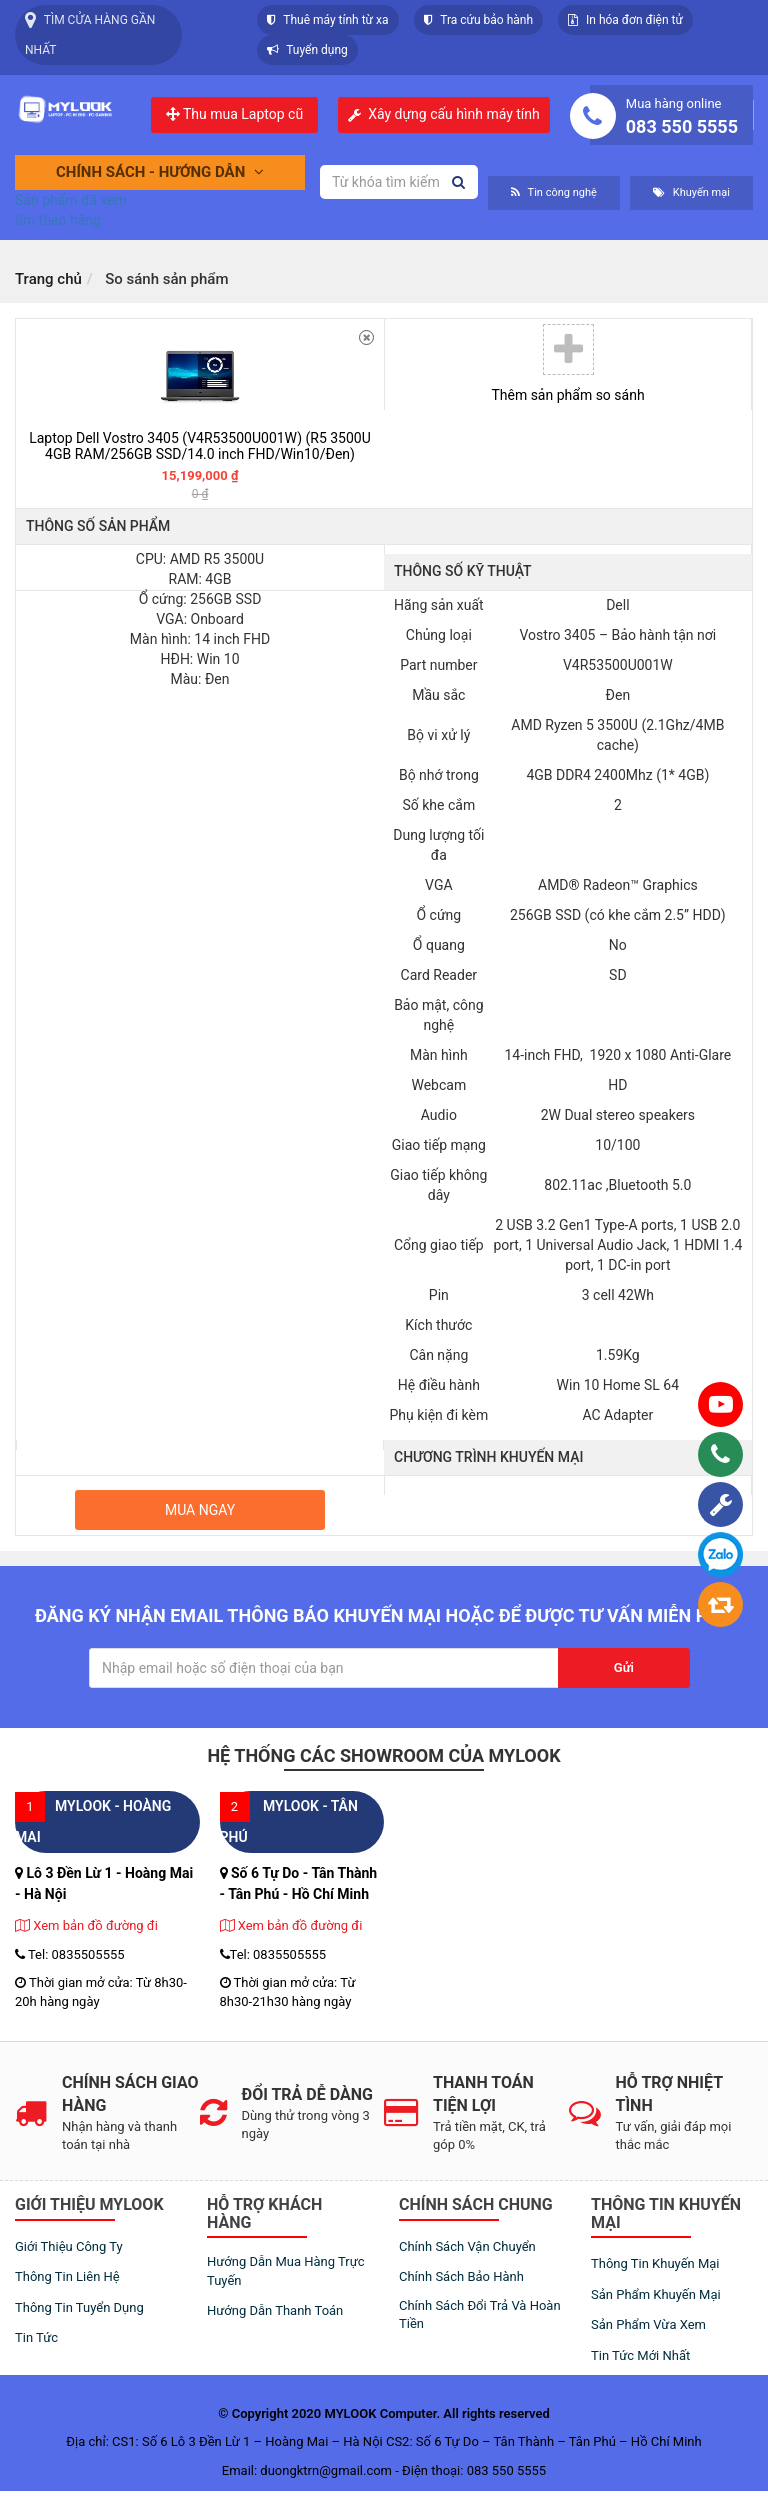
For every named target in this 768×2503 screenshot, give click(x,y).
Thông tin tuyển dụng (79, 2307)
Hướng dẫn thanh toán (275, 2310)
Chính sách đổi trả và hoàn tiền (480, 2315)
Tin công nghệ (554, 192)
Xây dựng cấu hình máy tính (454, 114)
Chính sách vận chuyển (467, 2246)
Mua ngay (200, 1510)
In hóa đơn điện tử (625, 20)
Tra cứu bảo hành (479, 20)
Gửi (624, 1667)
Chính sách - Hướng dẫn (160, 172)
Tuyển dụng (307, 50)
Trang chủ (48, 279)
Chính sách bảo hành (461, 2276)
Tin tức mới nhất (640, 2355)
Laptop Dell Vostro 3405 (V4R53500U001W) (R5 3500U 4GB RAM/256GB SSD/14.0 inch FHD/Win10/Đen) (200, 445)
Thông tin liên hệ (67, 2276)
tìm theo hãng (58, 220)
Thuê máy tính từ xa (328, 20)
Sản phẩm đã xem (71, 200)
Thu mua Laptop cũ (234, 114)
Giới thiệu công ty (69, 2246)
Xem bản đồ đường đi (86, 1925)
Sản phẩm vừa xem (648, 2324)
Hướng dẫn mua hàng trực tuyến (286, 2271)
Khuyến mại (691, 192)
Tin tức (36, 2337)
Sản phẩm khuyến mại (656, 2294)
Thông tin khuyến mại (655, 2263)
